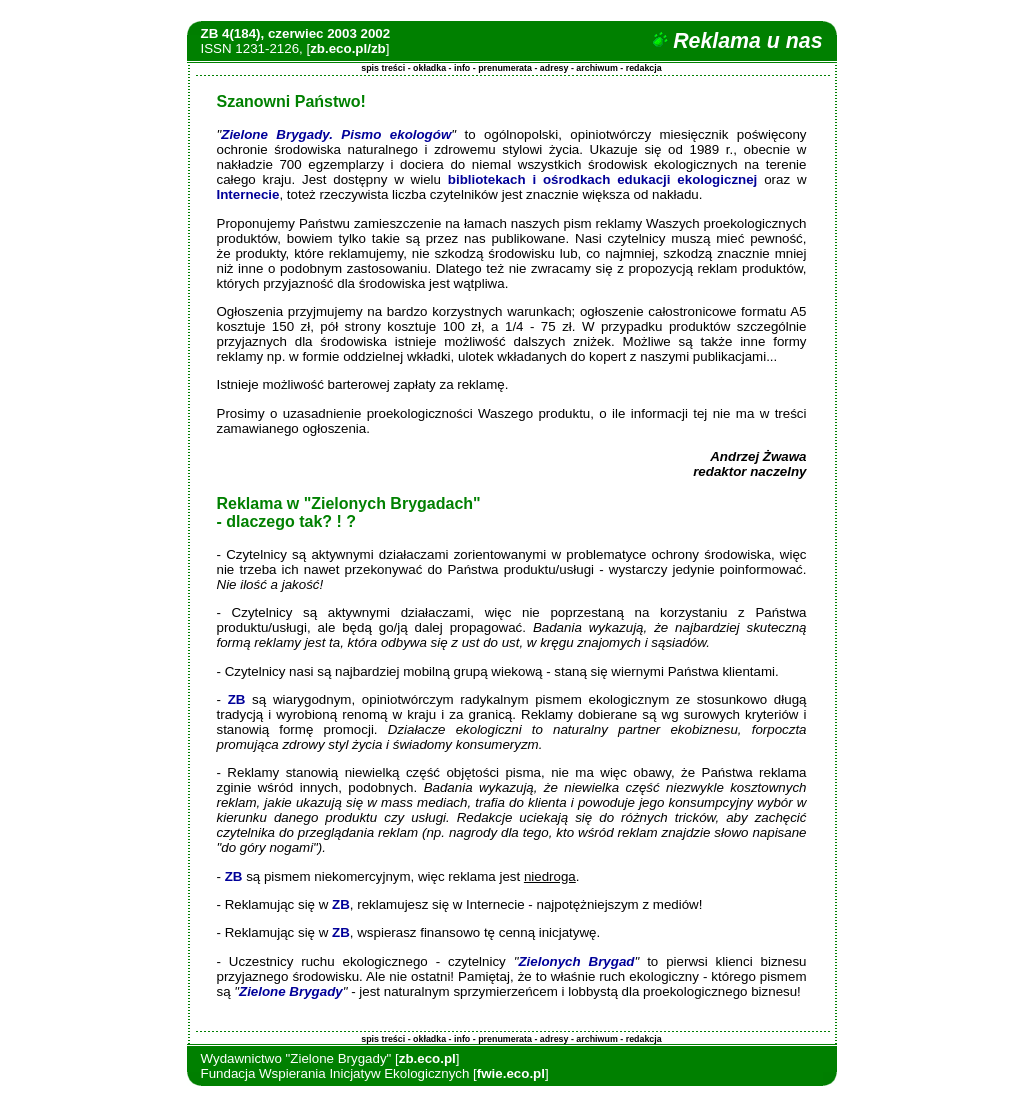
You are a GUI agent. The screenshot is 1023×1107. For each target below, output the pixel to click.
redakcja (644, 68)
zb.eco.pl (427, 1058)
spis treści (383, 68)
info (462, 68)
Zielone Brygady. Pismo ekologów (336, 134)
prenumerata (505, 68)
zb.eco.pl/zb (348, 48)
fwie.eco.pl (511, 1073)
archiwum (596, 68)
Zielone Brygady (291, 991)
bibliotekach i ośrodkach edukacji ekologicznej (602, 179)
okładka (429, 68)
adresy (554, 68)
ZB (237, 699)
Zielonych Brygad (576, 961)
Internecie (248, 194)
